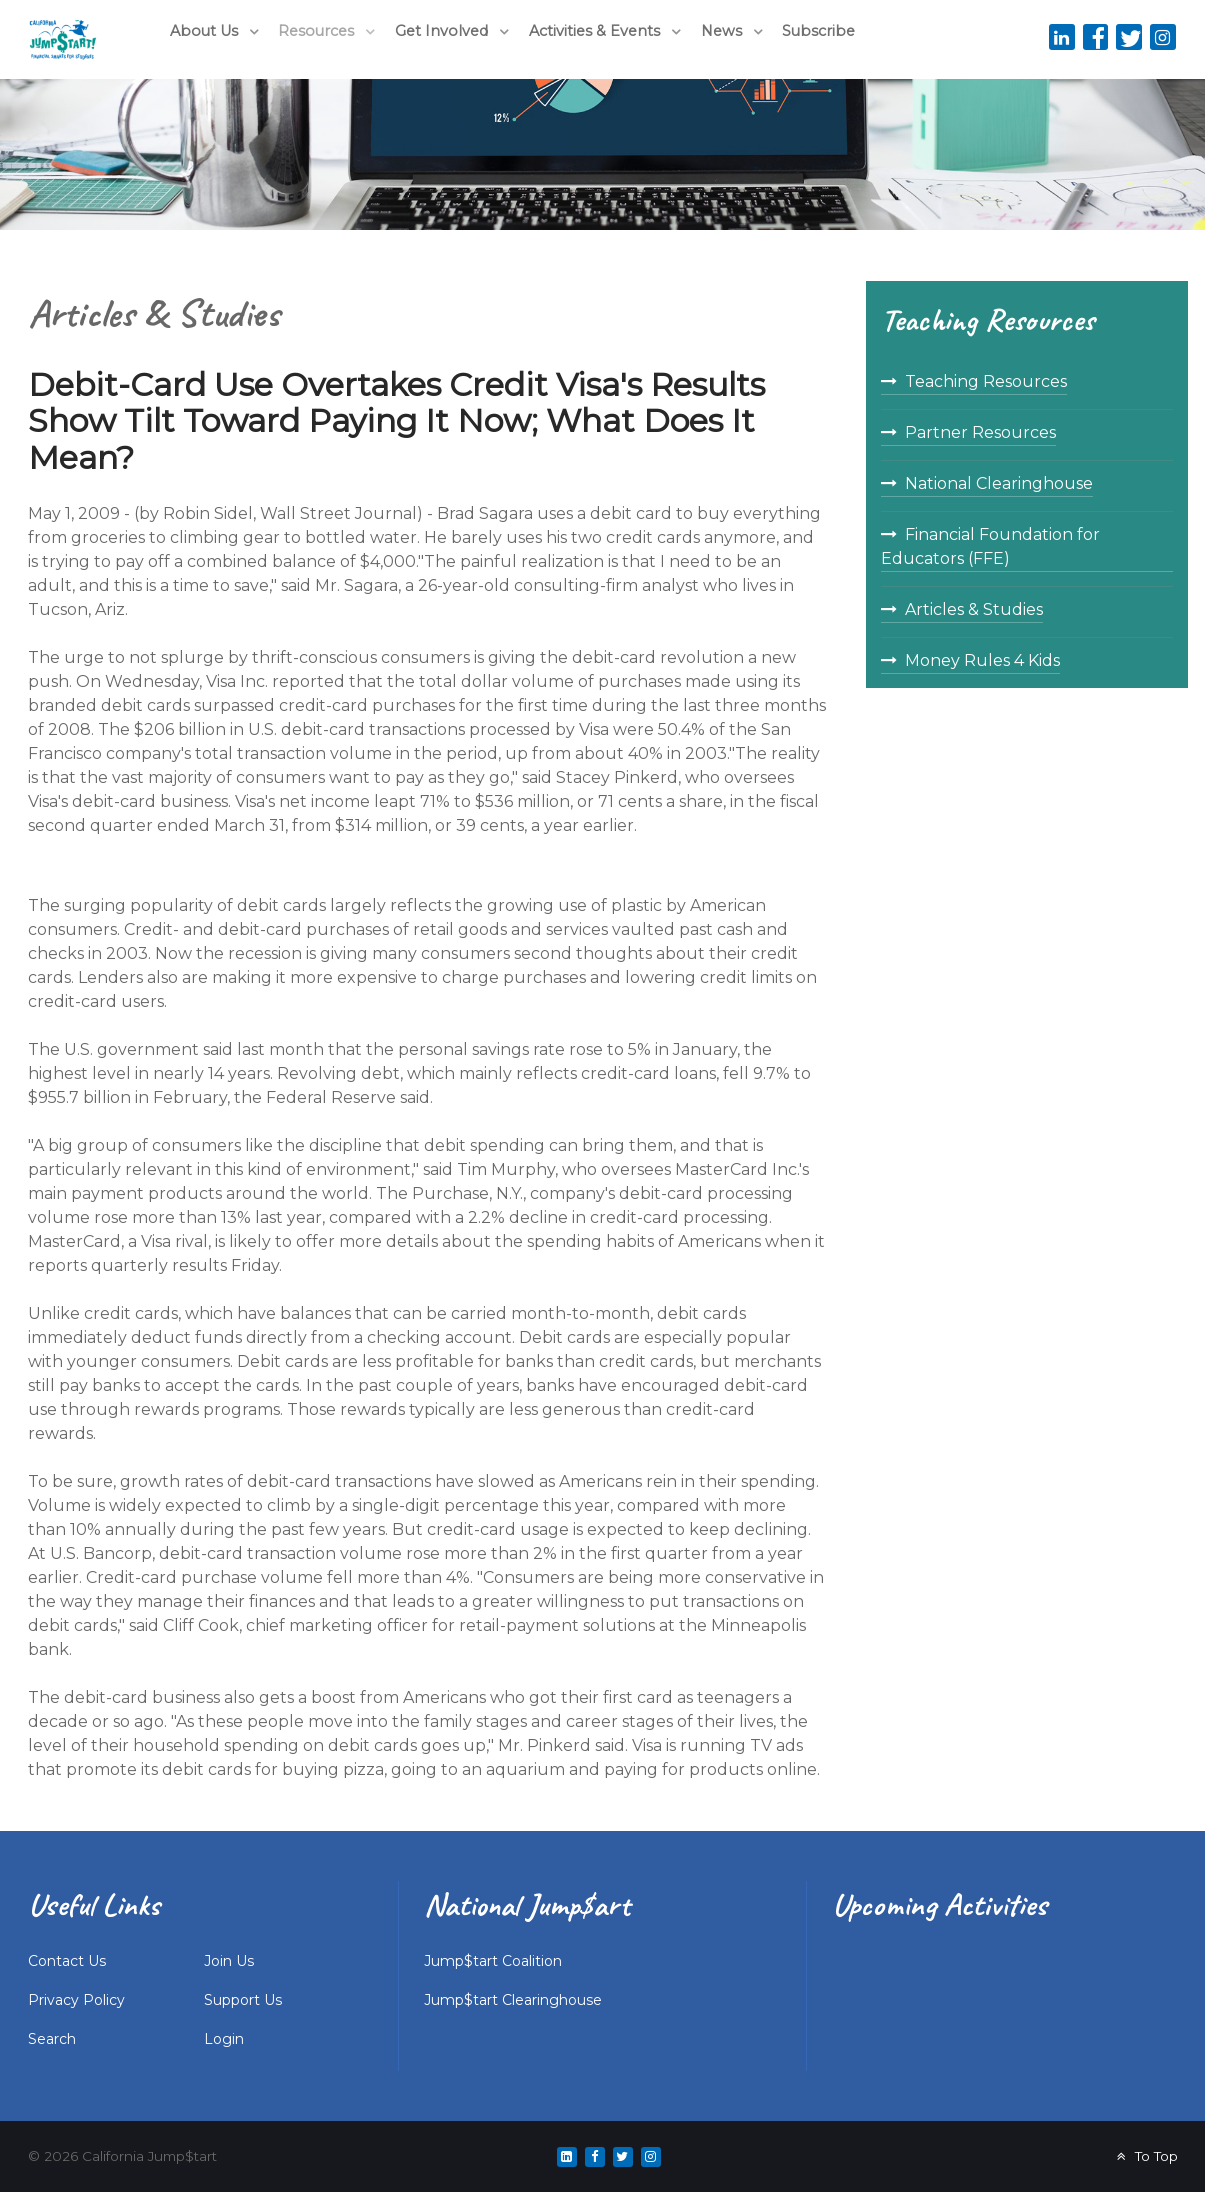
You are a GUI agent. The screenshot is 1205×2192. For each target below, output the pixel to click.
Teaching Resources (986, 381)
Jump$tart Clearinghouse (513, 2000)
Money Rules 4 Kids (982, 660)
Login (224, 2039)
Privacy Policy (76, 2000)
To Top (1145, 2156)
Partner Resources (980, 432)
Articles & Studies (974, 609)
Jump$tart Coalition (493, 1961)
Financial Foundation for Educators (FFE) (990, 546)
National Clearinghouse (999, 483)
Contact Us (67, 1961)
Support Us (243, 2000)
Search (52, 2039)
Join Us (229, 1961)
